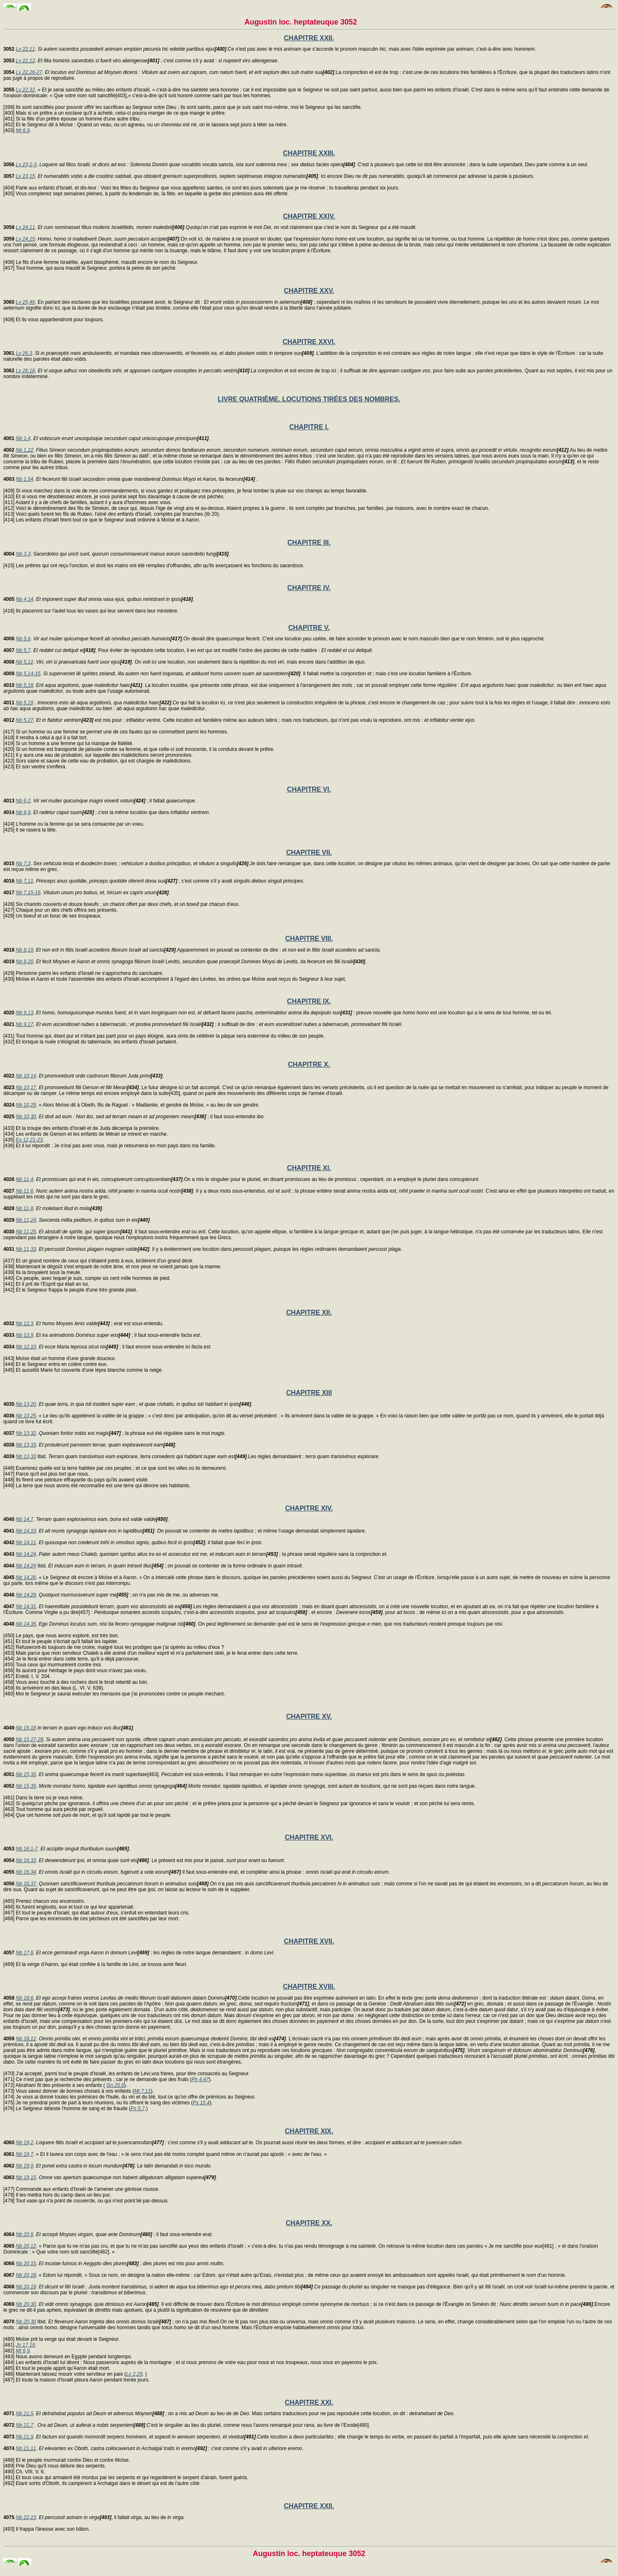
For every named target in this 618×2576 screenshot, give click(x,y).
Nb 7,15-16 (28, 893)
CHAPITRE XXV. (309, 290)
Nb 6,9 (23, 812)
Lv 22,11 (25, 49)
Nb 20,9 (24, 2234)
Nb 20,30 (26, 2304)
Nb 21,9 (24, 2437)
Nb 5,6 (23, 639)
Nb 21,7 (24, 2425)
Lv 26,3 (24, 353)
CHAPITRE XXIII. (309, 153)
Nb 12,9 (24, 1335)
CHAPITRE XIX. (309, 2131)
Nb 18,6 (24, 1998)
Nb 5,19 (24, 703)
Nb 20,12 (26, 2246)
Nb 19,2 (24, 2142)
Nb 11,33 (26, 1249)
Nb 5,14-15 (28, 674)
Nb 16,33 (26, 1860)
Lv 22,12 (25, 61)
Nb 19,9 (24, 2166)
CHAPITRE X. (309, 1064)
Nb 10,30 (26, 1116)
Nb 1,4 (23, 438)
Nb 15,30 (26, 1774)
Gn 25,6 (115, 2085)
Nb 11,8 (24, 1208)
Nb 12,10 (26, 1347)
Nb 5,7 (23, 650)
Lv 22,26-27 (29, 72)
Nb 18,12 (26, 2039)
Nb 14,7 (24, 1519)
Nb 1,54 (24, 479)
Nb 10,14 (26, 1076)
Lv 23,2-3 (26, 164)
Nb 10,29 (26, 1105)
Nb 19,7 (24, 2154)
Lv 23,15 (25, 176)
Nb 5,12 (24, 662)
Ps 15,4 (201, 2103)
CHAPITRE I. (309, 427)
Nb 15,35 (26, 1786)
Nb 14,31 (26, 1606)
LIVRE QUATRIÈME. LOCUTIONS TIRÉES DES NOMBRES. (309, 399)
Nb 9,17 (24, 1024)
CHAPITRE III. (309, 542)
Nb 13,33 (26, 1445)
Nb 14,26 (26, 1577)
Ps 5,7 (138, 2108)
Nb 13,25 (26, 1416)
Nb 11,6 (24, 1191)
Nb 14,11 (26, 1542)
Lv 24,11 (25, 227)
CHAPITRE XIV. (309, 1508)
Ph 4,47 (199, 2079)
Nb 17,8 (24, 1953)
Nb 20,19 (26, 2287)
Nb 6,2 (23, 801)
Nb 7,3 (23, 863)
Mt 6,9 (22, 130)
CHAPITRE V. (309, 627)
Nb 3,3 (23, 554)
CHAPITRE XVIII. (309, 1986)
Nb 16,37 (26, 1884)
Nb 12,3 (24, 1323)
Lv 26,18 (25, 371)
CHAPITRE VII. (309, 852)
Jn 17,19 (25, 2345)
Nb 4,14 (24, 599)
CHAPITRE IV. (309, 587)
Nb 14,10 (26, 1531)
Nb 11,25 (26, 1232)
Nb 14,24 (26, 1554)
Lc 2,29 (134, 2374)
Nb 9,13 (24, 1013)
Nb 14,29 (26, 1595)
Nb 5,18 (24, 685)
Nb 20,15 (26, 2263)
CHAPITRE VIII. (309, 938)
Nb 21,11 (26, 2448)
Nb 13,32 (26, 1433)
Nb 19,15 (26, 2177)
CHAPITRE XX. (309, 2223)
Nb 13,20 (26, 1404)
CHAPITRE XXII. (309, 38)
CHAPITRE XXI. (309, 2402)
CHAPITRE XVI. (309, 1837)
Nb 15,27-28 (29, 1739)
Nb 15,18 (26, 1728)
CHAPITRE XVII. (309, 1941)
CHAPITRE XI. (309, 1167)
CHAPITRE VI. (309, 789)
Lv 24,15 (25, 239)
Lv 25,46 (25, 302)
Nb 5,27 (24, 720)
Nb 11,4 (24, 1179)
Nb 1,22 (24, 450)
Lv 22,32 (25, 90)
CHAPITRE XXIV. (309, 216)
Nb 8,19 (24, 950)
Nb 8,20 (24, 961)
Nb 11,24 (26, 1220)
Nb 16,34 (26, 1872)
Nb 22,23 (26, 2517)
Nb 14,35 (26, 1624)
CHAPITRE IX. (309, 1001)
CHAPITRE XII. (309, 1312)
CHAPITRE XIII (309, 1392)
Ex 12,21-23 (29, 1140)
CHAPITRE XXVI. (308, 341)
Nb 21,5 (24, 2413)
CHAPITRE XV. (309, 1716)
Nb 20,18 (26, 2275)
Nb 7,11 (24, 881)
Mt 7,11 (142, 2091)
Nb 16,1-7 (27, 1849)
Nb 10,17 (26, 1087)
